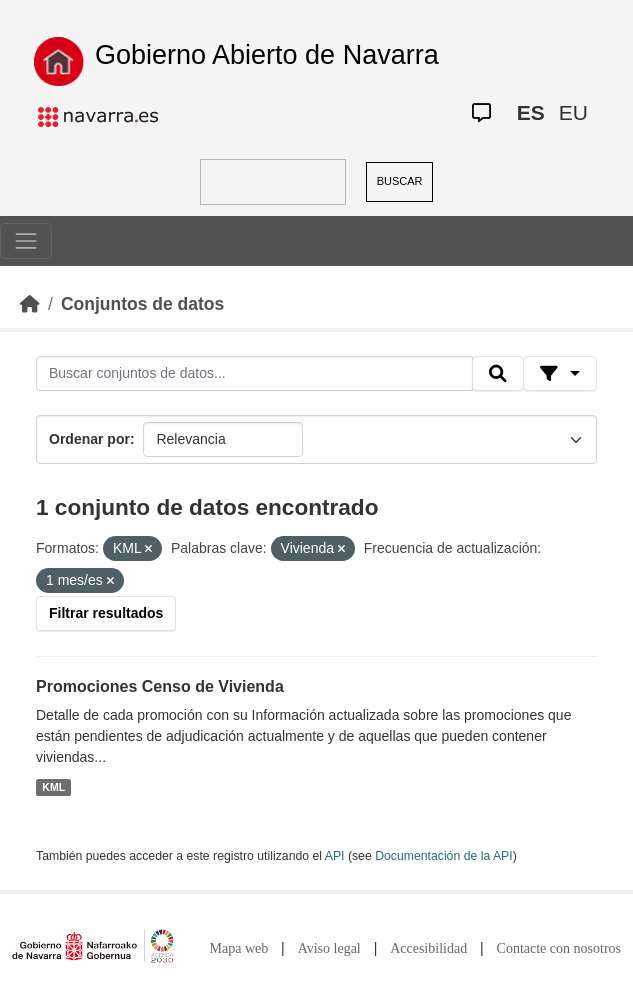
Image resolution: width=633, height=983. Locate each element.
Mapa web (239, 948)
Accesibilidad (428, 948)
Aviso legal (329, 948)
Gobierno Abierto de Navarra (267, 55)
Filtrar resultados (106, 613)
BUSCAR (400, 181)
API (335, 856)
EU (573, 112)
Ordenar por (89, 439)
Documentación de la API (444, 856)
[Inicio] (30, 304)
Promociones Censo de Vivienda (160, 686)
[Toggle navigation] (26, 241)
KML (53, 787)
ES (531, 112)
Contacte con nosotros (559, 948)
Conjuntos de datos (142, 304)
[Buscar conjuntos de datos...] (254, 374)
